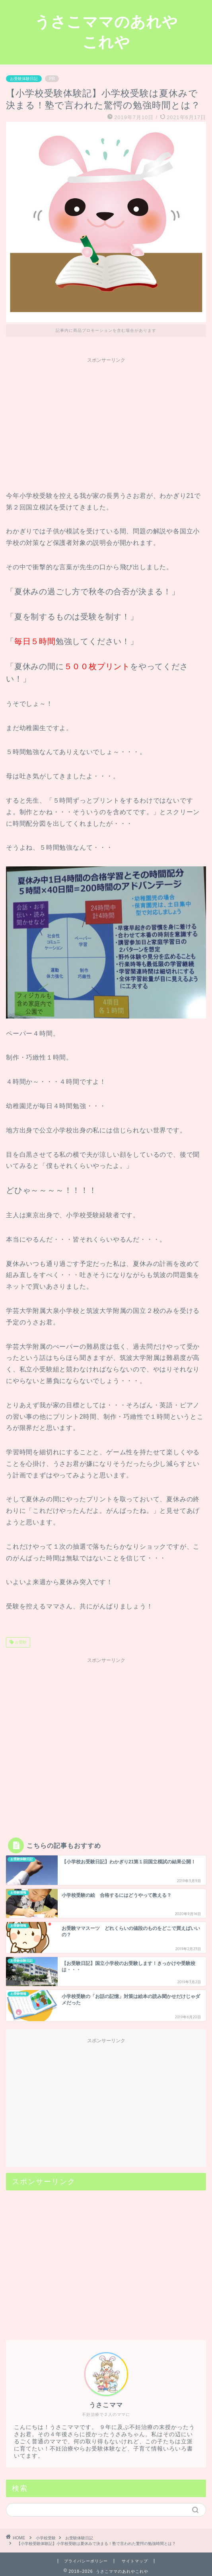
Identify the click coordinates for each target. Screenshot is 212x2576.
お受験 (20, 1642)
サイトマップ (135, 2561)
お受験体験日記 (24, 78)
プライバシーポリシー (86, 2561)
